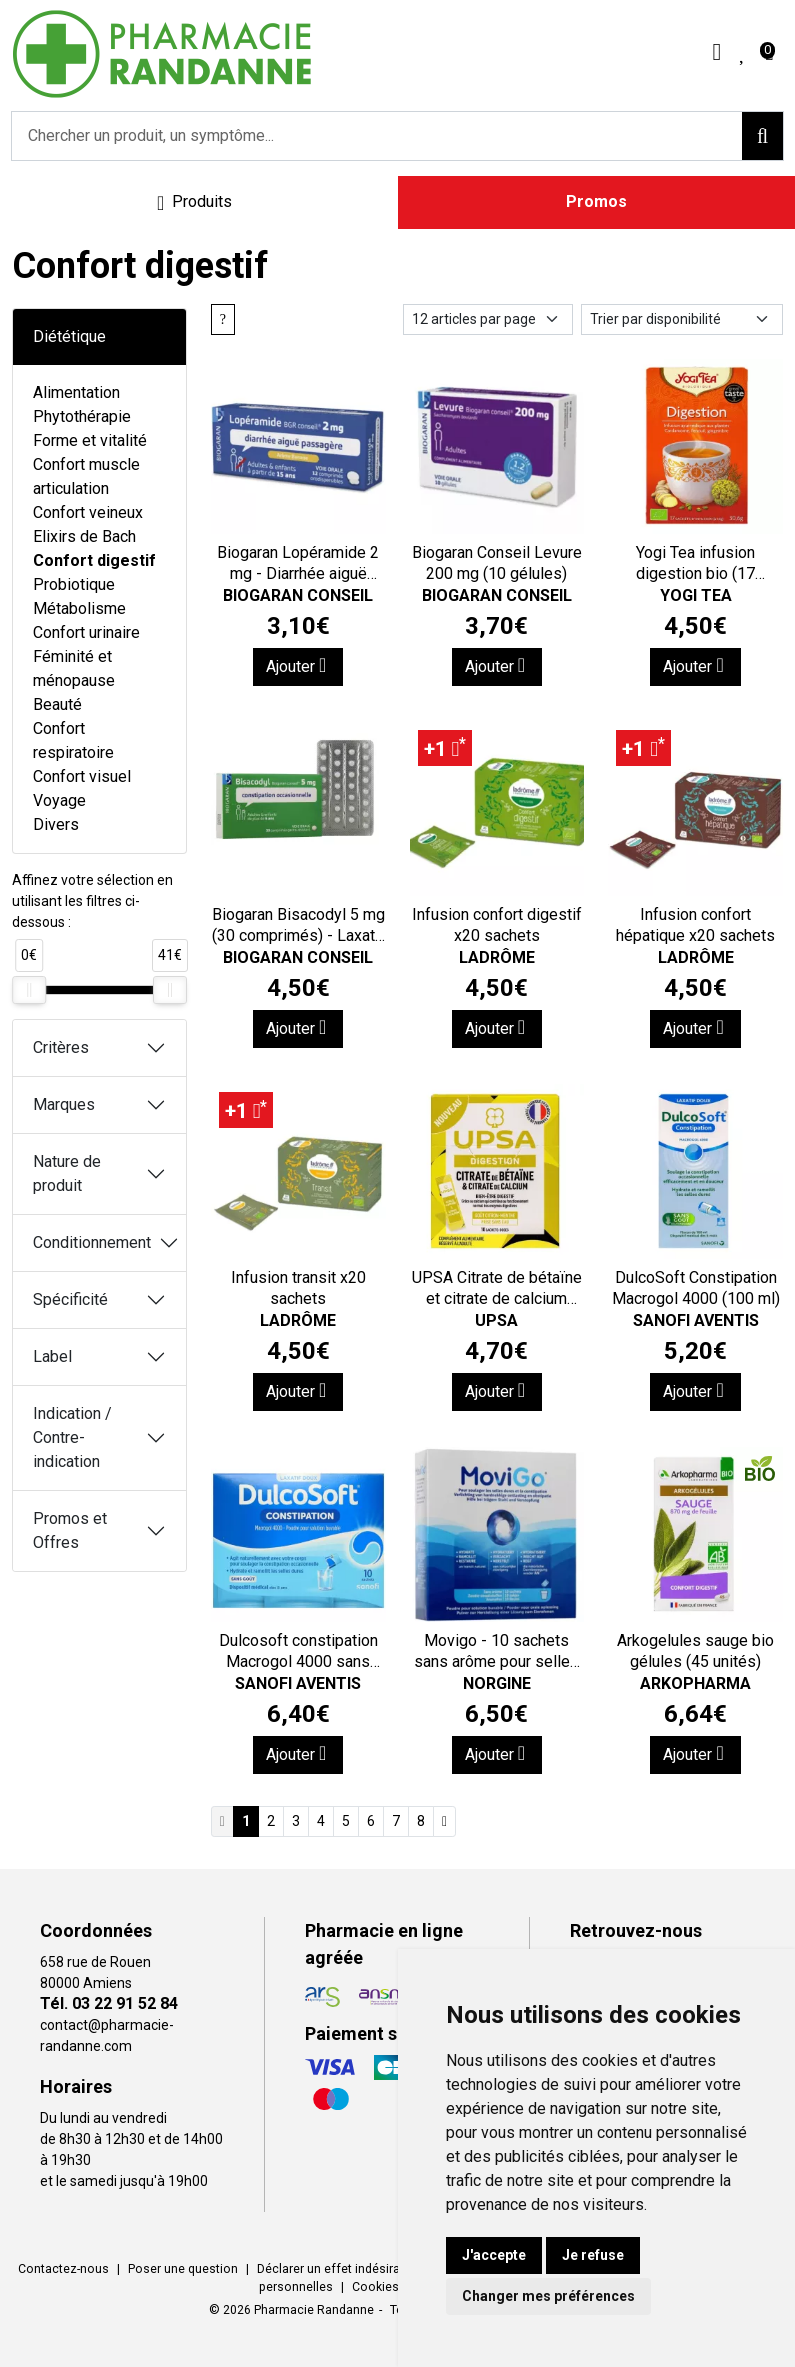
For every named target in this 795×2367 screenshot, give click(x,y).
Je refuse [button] (593, 2255)
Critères (61, 1047)
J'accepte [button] (494, 2255)
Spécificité (70, 1299)
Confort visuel (82, 776)
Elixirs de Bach (84, 536)
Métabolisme (79, 608)
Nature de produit (67, 1173)
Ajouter (296, 665)
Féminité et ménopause (74, 668)
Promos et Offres (70, 1530)
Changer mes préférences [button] (548, 2296)
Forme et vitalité (90, 440)
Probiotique (74, 584)
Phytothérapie (82, 416)
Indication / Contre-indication (72, 1437)
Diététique (69, 336)
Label (52, 1356)
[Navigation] (195, 202)
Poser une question (183, 2269)
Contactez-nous (63, 2269)
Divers (56, 824)
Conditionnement (92, 1242)
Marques (64, 1104)
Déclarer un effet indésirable (337, 2269)
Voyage (59, 800)
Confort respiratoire (73, 740)
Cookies (375, 2287)
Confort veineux (88, 512)
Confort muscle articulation (86, 476)
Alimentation (76, 392)
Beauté (57, 704)
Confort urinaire (86, 632)
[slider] (29, 990)
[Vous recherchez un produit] (377, 136)
